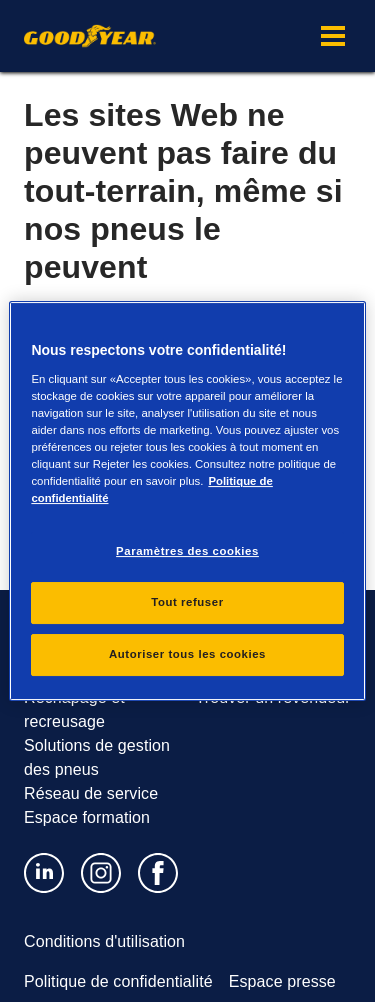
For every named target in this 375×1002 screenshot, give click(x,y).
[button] (333, 36)
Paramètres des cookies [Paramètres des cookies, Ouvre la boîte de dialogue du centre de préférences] (187, 551)
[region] (187, 501)
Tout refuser (187, 602)
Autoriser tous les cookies (187, 654)
